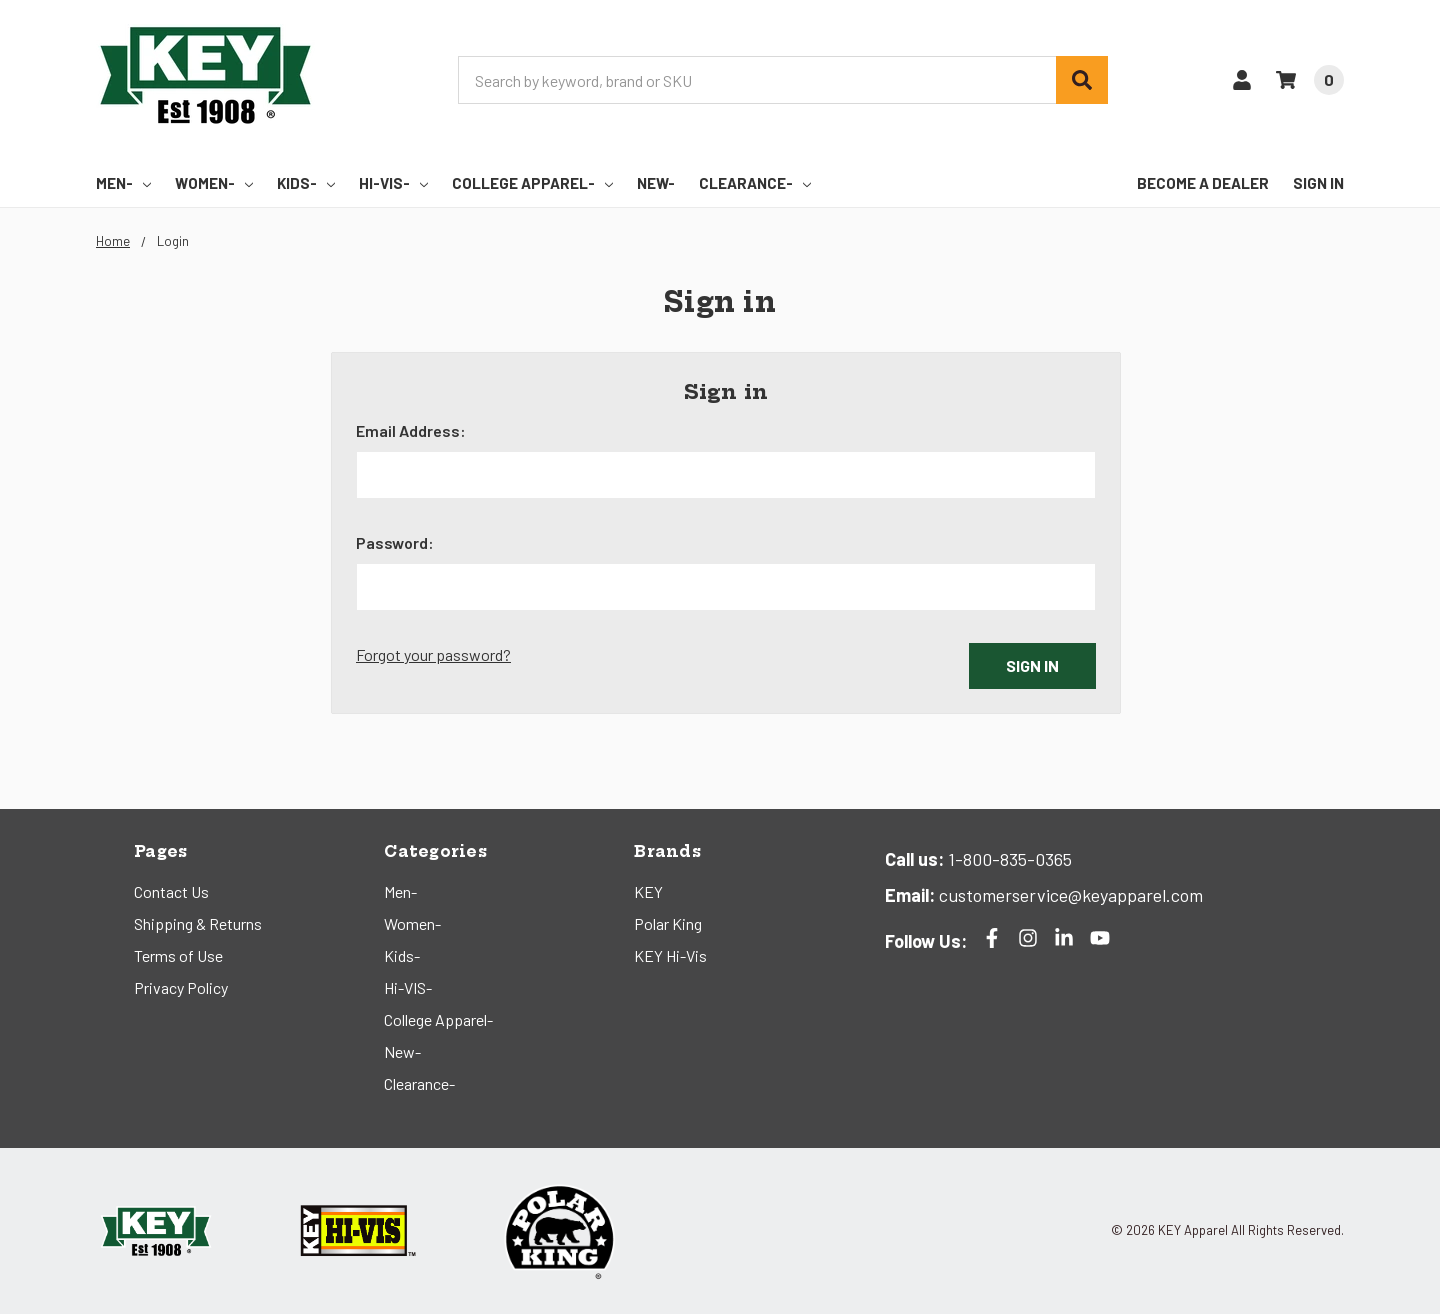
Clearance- (755, 183)
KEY (648, 891)
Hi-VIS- (393, 183)
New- (656, 183)
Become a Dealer (1203, 183)
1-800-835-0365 (1008, 859)
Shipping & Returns (198, 923)
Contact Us (171, 891)
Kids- (306, 183)
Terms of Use (178, 955)
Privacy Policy (181, 987)
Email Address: (411, 430)
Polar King (668, 923)
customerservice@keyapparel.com (1069, 895)
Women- (214, 183)
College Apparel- (532, 183)
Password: (395, 542)
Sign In (1318, 183)
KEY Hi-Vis (670, 955)
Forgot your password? (433, 654)
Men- (123, 183)
